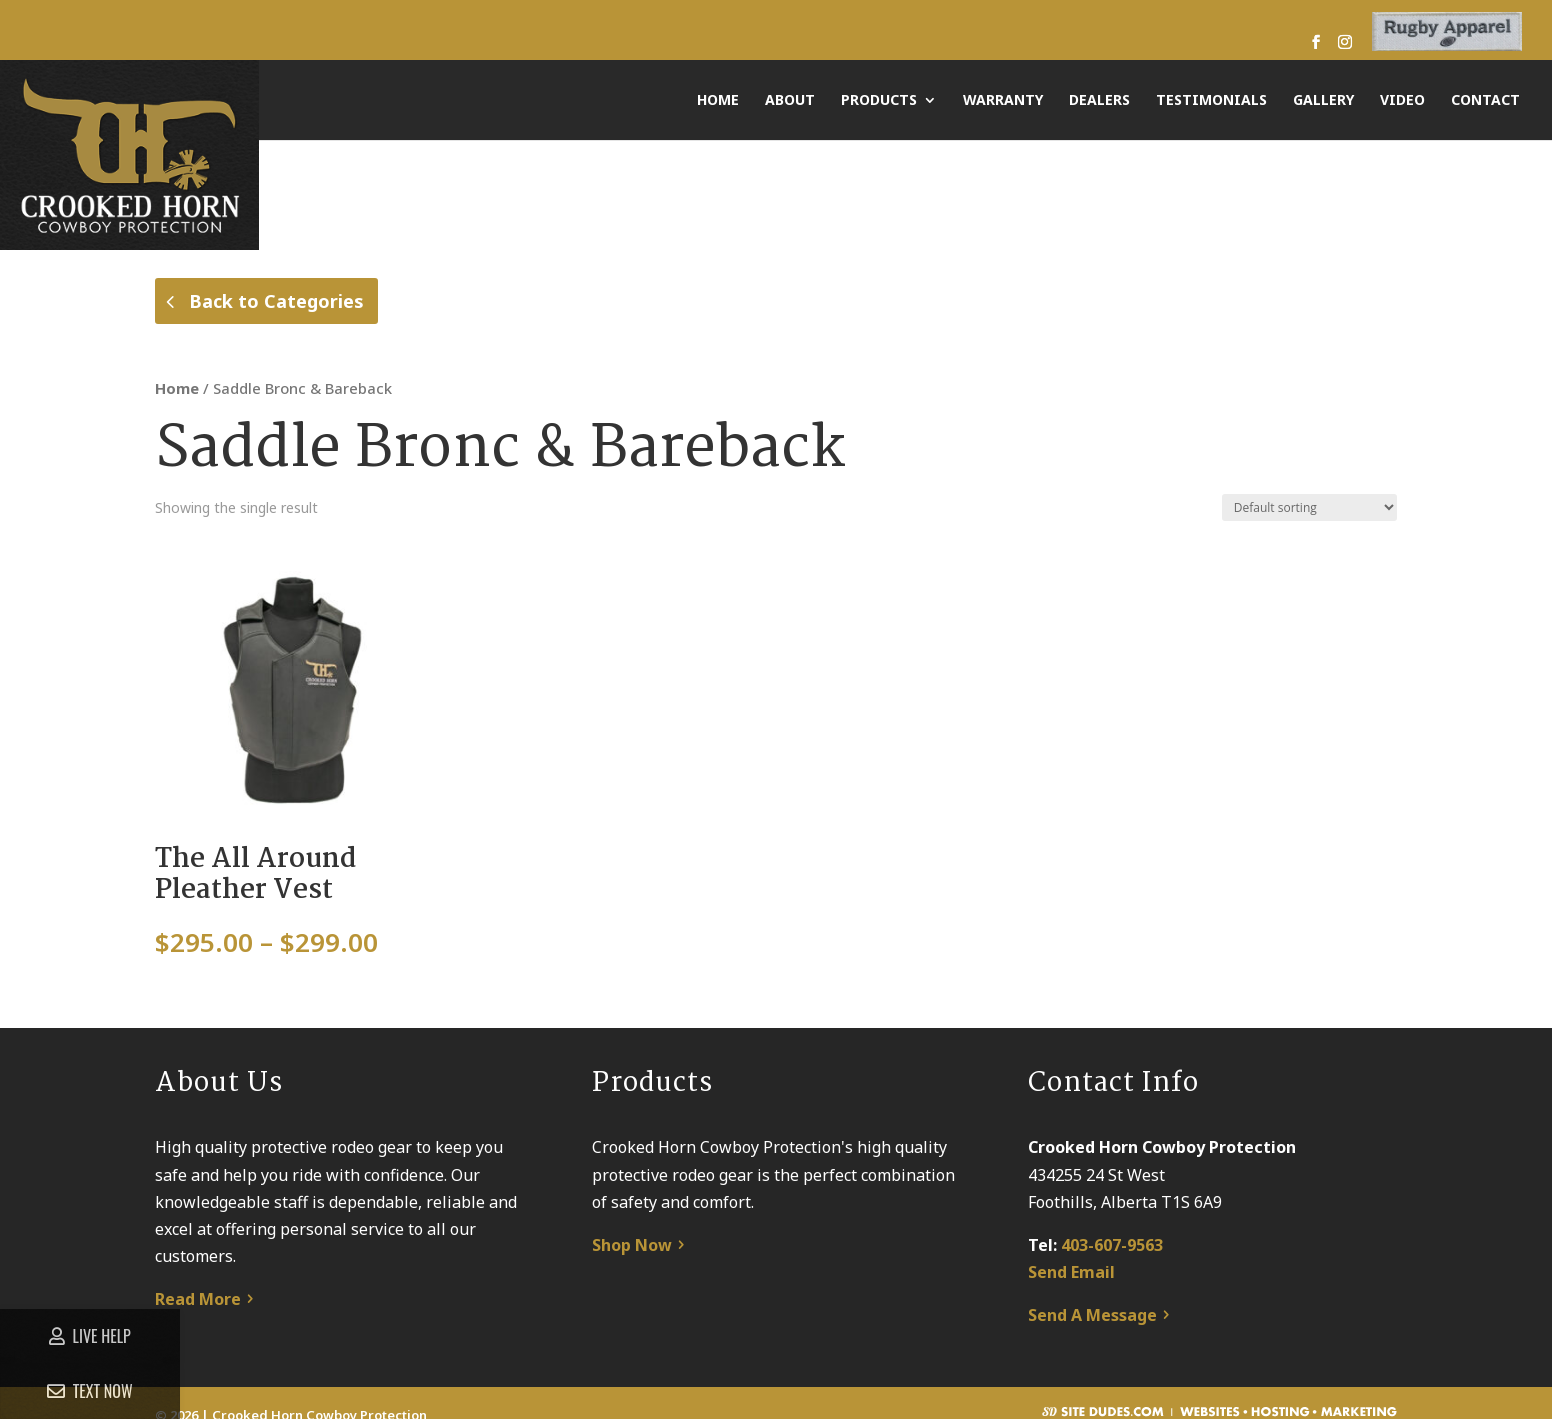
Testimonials (1211, 101)
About (790, 101)
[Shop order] (1309, 527)
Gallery (1323, 101)
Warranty (1003, 101)
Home (718, 101)
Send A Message (1092, 1336)
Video (1402, 101)
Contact (1485, 101)
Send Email (1071, 1292)
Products (879, 101)
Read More (198, 1320)
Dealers (1099, 101)
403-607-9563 (1112, 1265)
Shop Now (632, 1265)
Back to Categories (276, 301)
